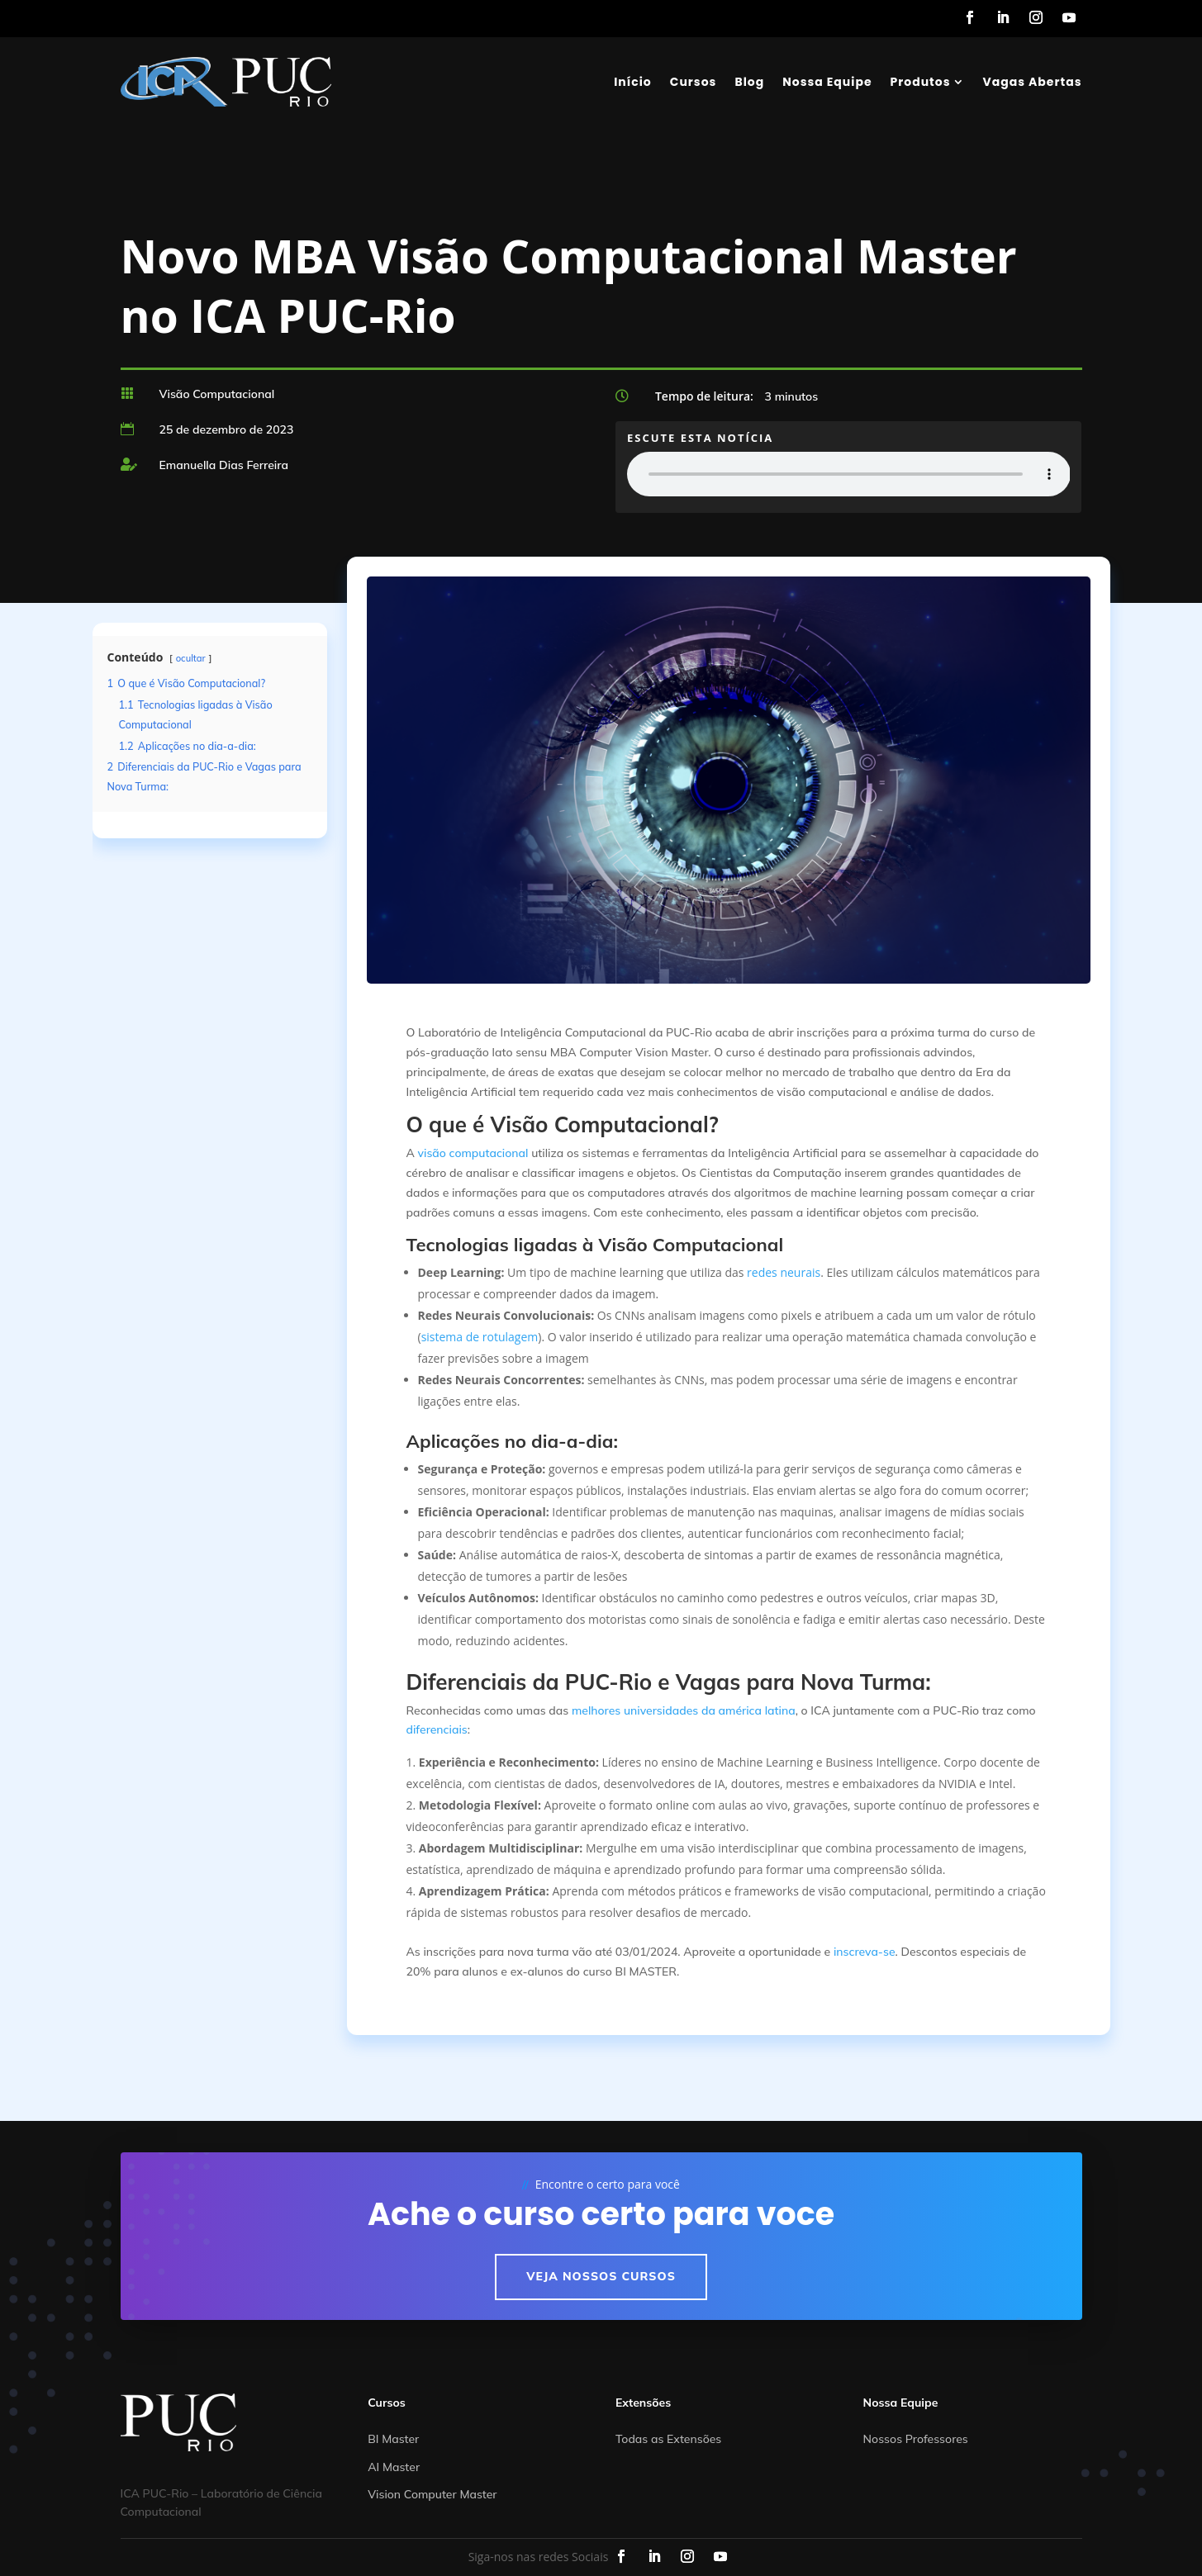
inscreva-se (865, 1951)
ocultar (191, 658)
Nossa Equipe (827, 82)
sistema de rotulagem (480, 1337)
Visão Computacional (217, 394)
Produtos (921, 82)
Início (633, 82)
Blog (749, 82)
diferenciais (437, 1729)
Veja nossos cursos (601, 2276)
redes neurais (783, 1272)
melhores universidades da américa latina (684, 1710)
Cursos (693, 82)
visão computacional (473, 1153)
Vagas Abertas (1032, 82)
